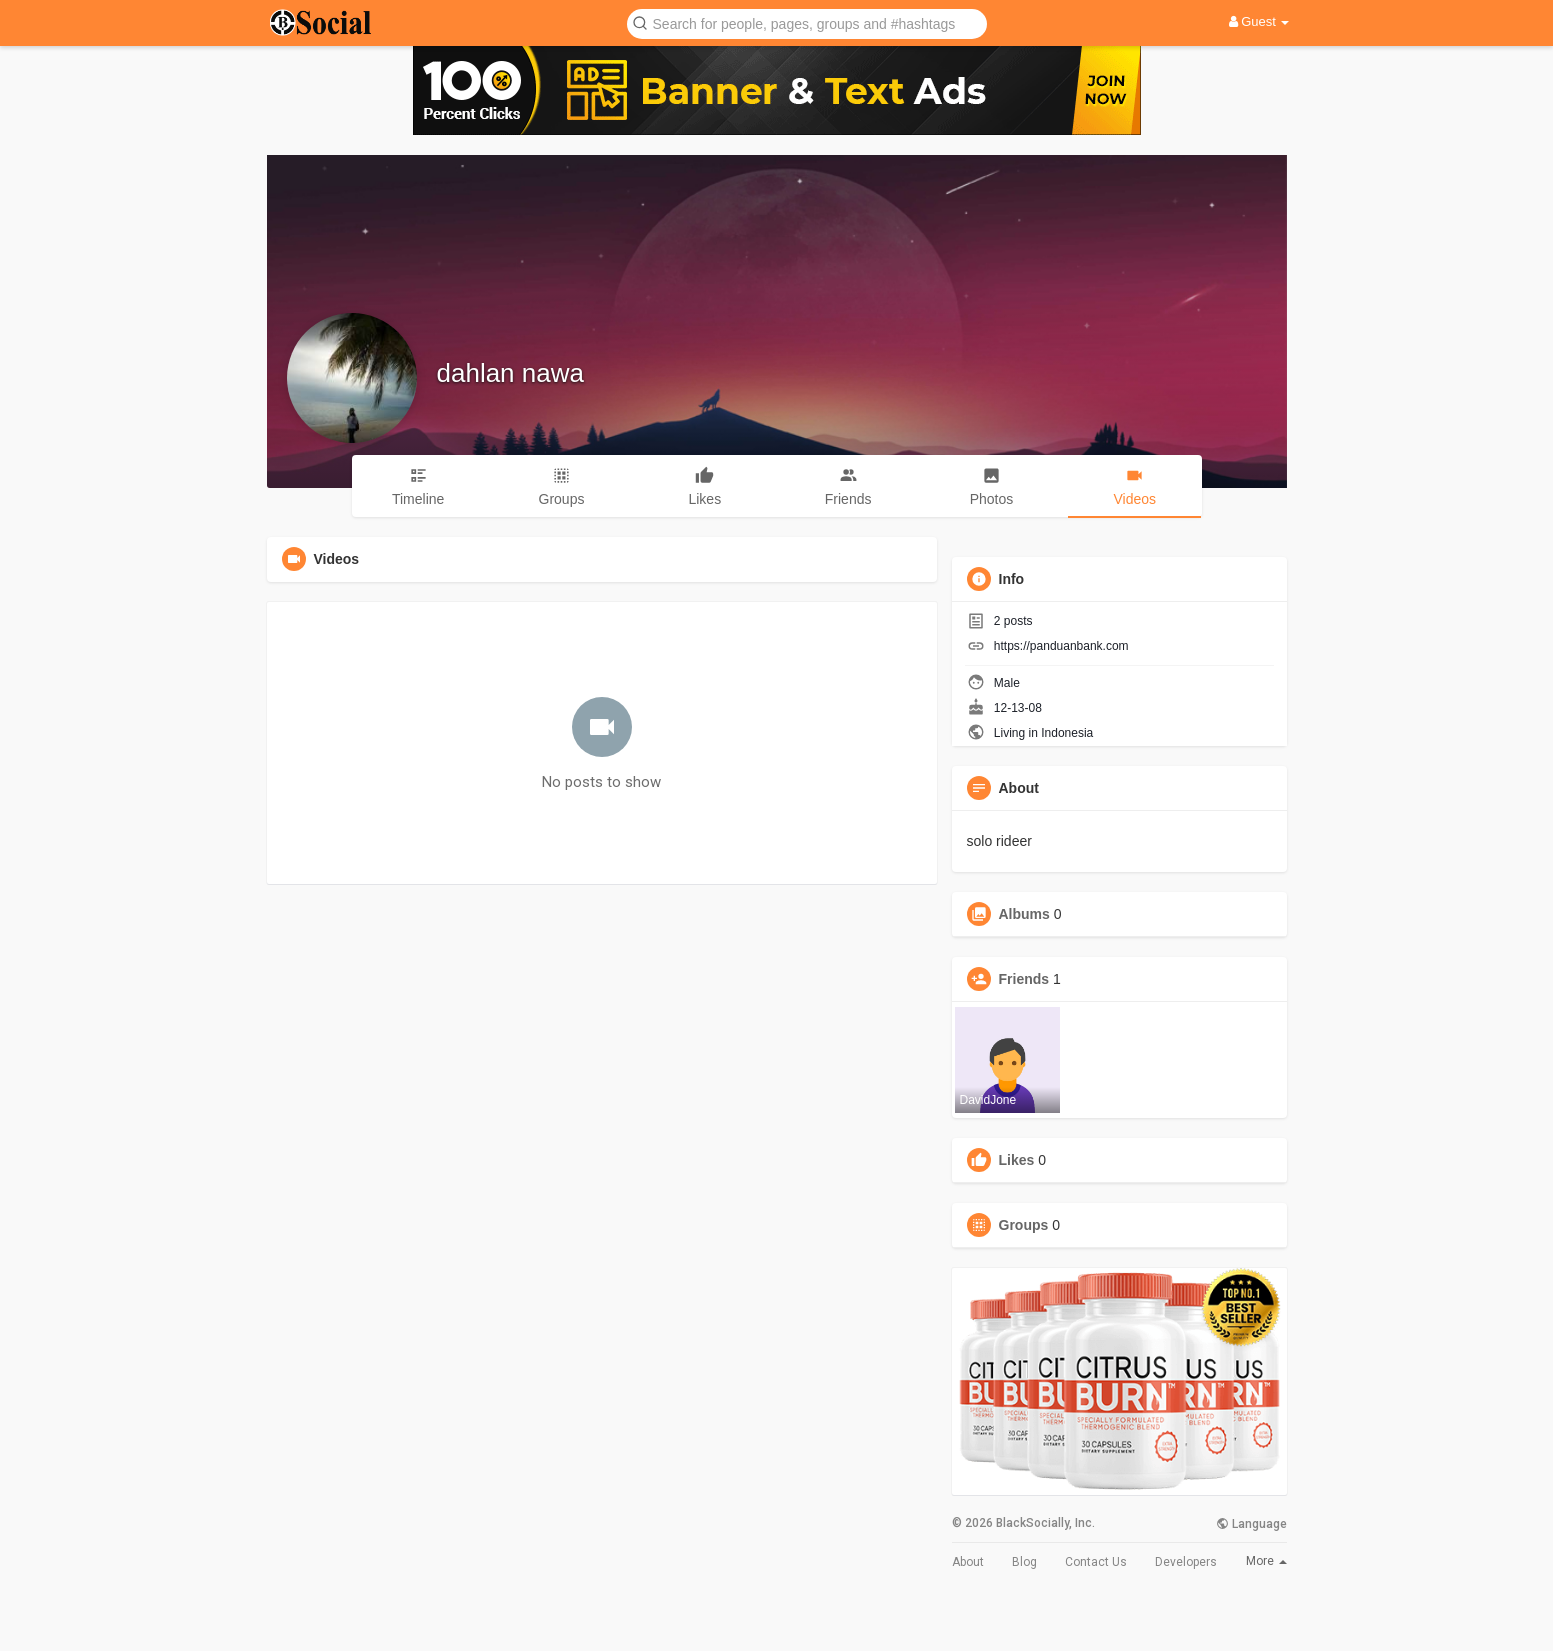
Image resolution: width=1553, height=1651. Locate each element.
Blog (1024, 1562)
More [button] (1266, 1561)
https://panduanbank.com (1061, 646)
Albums (1024, 914)
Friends (1024, 979)
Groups (1024, 1225)
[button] (807, 22)
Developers (1186, 1562)
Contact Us (1096, 1562)
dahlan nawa (510, 373)
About (968, 1562)
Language (1251, 1524)
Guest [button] (1259, 21)
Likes (1017, 1160)
